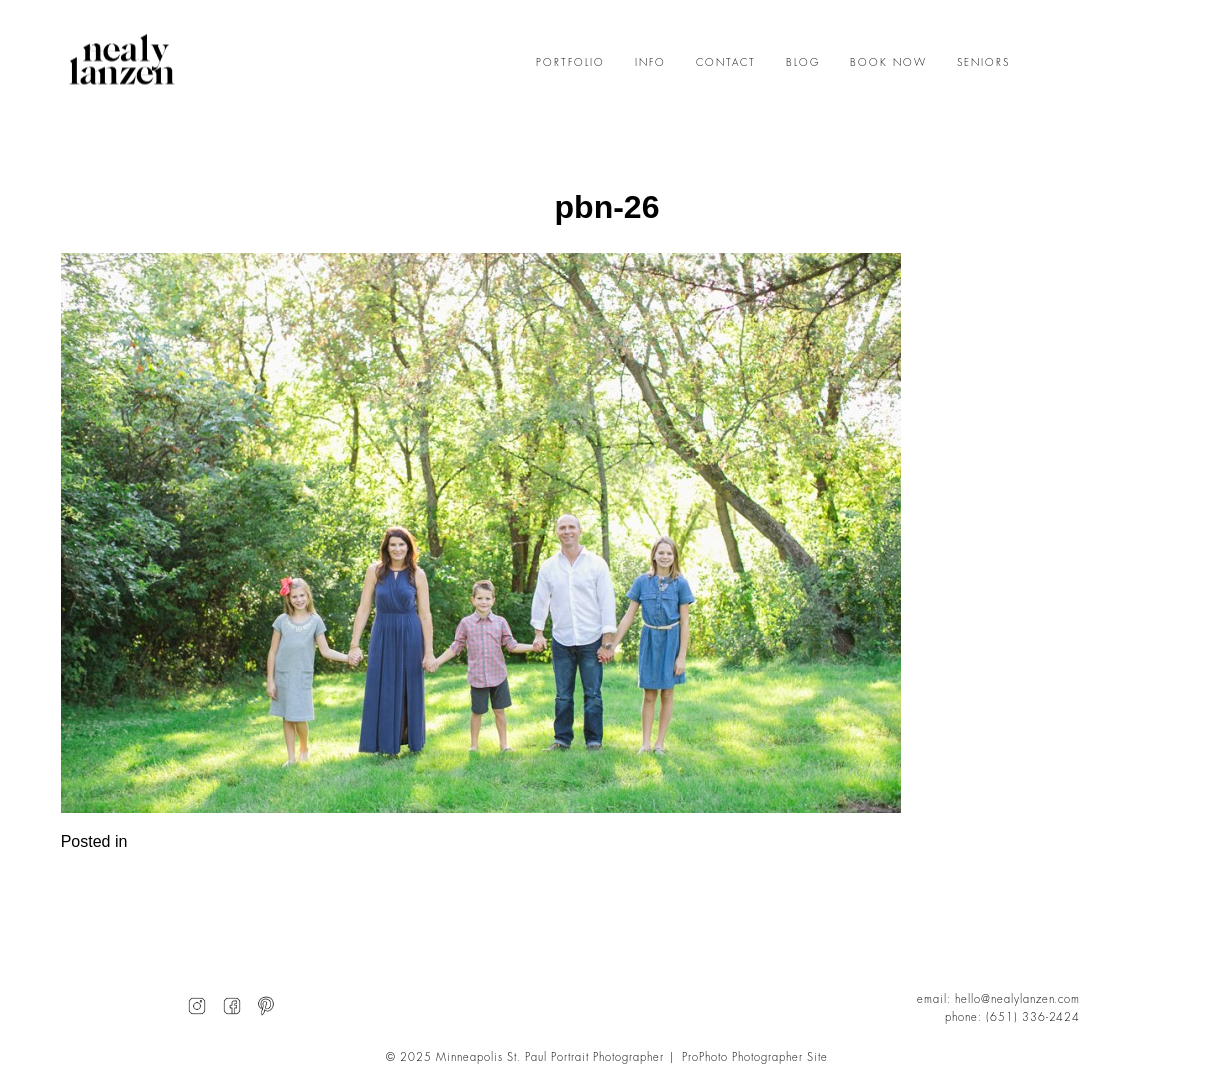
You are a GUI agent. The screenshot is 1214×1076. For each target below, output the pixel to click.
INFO (650, 63)
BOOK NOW (888, 63)
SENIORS (983, 63)
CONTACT (726, 63)
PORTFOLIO (570, 63)
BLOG (803, 63)
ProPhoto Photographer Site (755, 1057)
